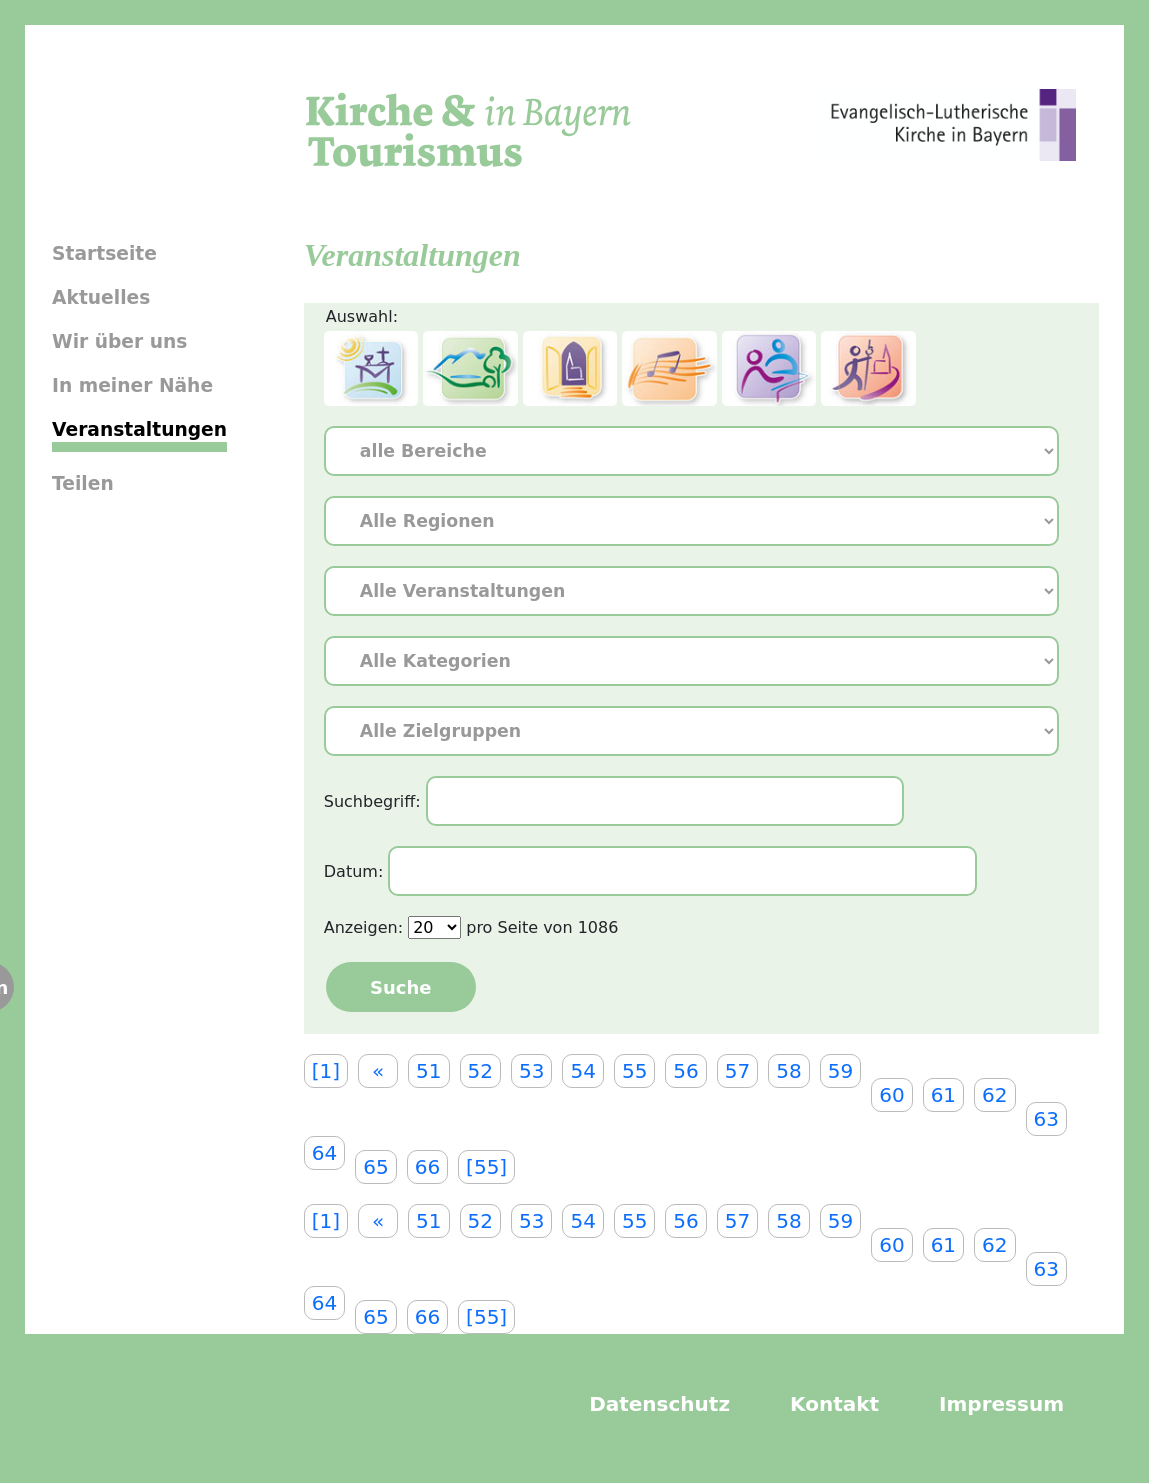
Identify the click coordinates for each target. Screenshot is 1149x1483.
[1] (326, 1071)
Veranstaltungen (139, 429)
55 (634, 1071)
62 (994, 1095)
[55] (486, 1167)
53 (531, 1071)
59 (840, 1071)
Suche (400, 987)
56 (685, 1071)
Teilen (83, 483)
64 (324, 1153)
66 (427, 1167)
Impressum (1001, 1404)
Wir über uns (119, 341)
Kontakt (834, 1404)
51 (428, 1071)
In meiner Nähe (132, 385)
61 (943, 1095)
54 (582, 1071)
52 (480, 1071)
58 (788, 1071)
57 (737, 1071)
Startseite (104, 253)
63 (1046, 1119)
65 (375, 1167)
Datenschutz (659, 1404)
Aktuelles (101, 297)
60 (891, 1095)
